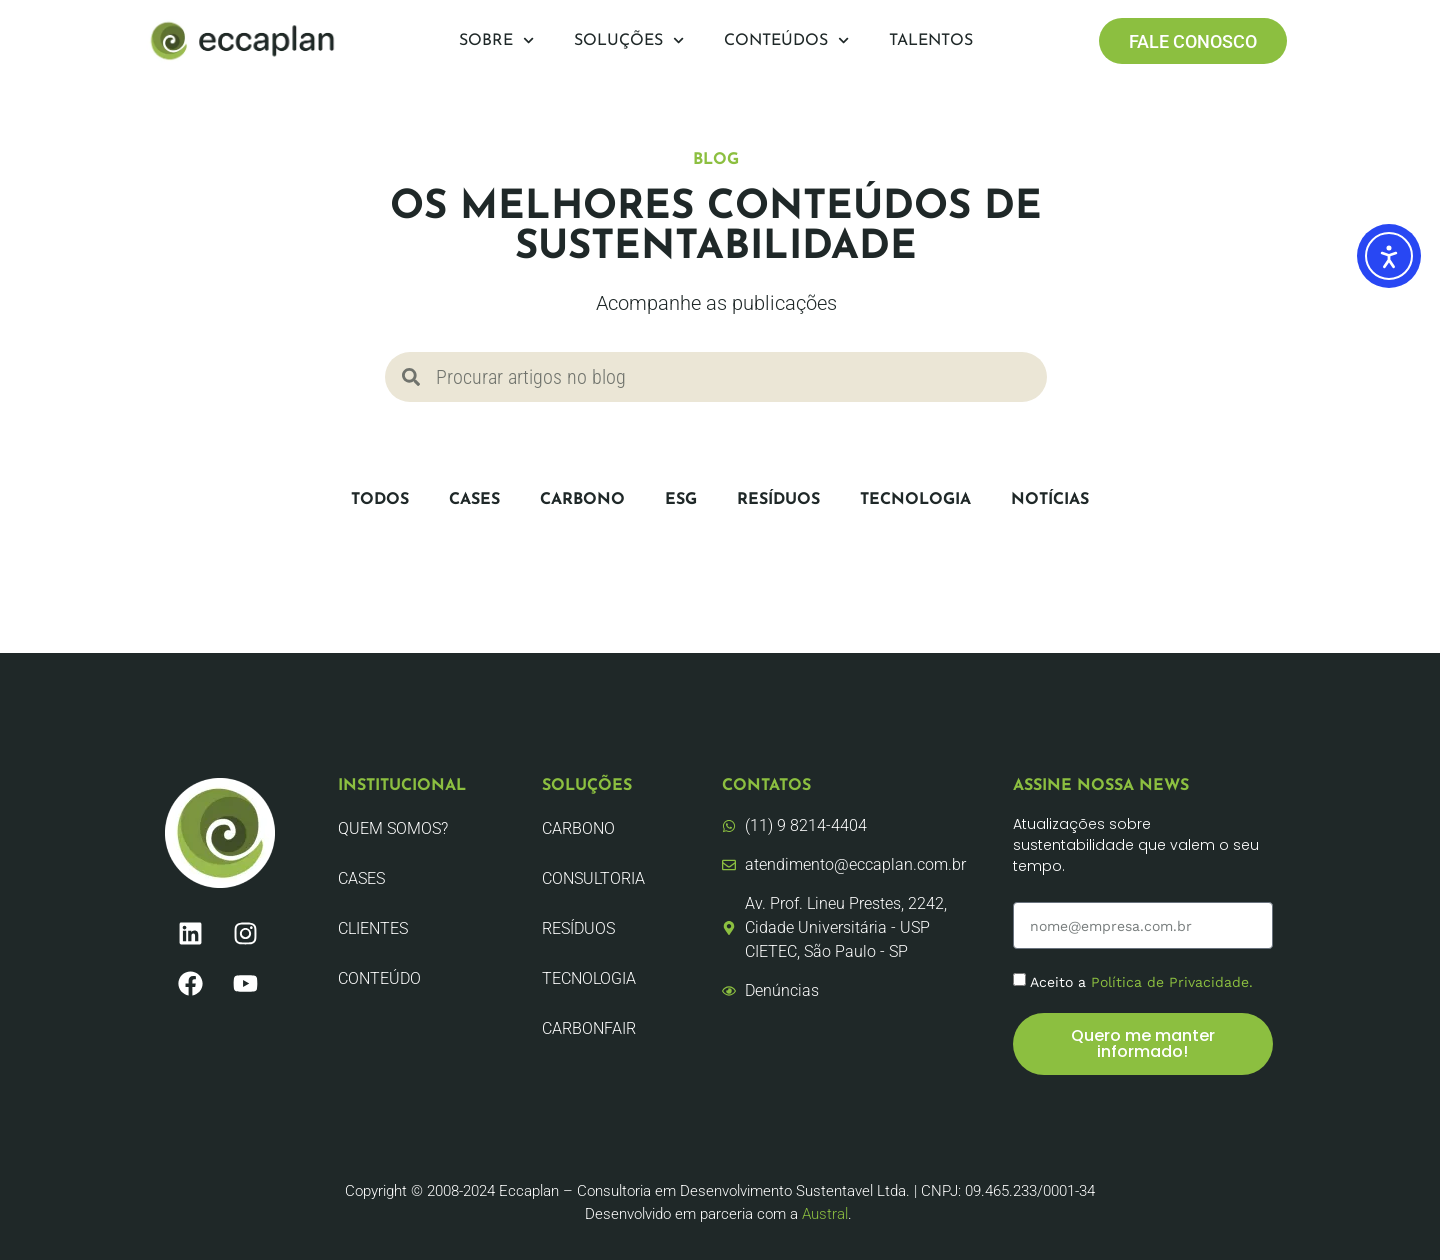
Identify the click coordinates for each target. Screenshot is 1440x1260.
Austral (825, 1214)
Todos (380, 500)
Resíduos (778, 500)
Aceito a (1141, 982)
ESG (681, 500)
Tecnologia (915, 500)
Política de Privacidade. (1172, 982)
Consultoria (593, 878)
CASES (474, 500)
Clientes (373, 928)
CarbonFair (589, 1028)
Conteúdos (786, 40)
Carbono (582, 500)
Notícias (1050, 500)
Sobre (496, 40)
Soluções (629, 40)
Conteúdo (379, 978)
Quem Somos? (393, 828)
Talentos (931, 41)
